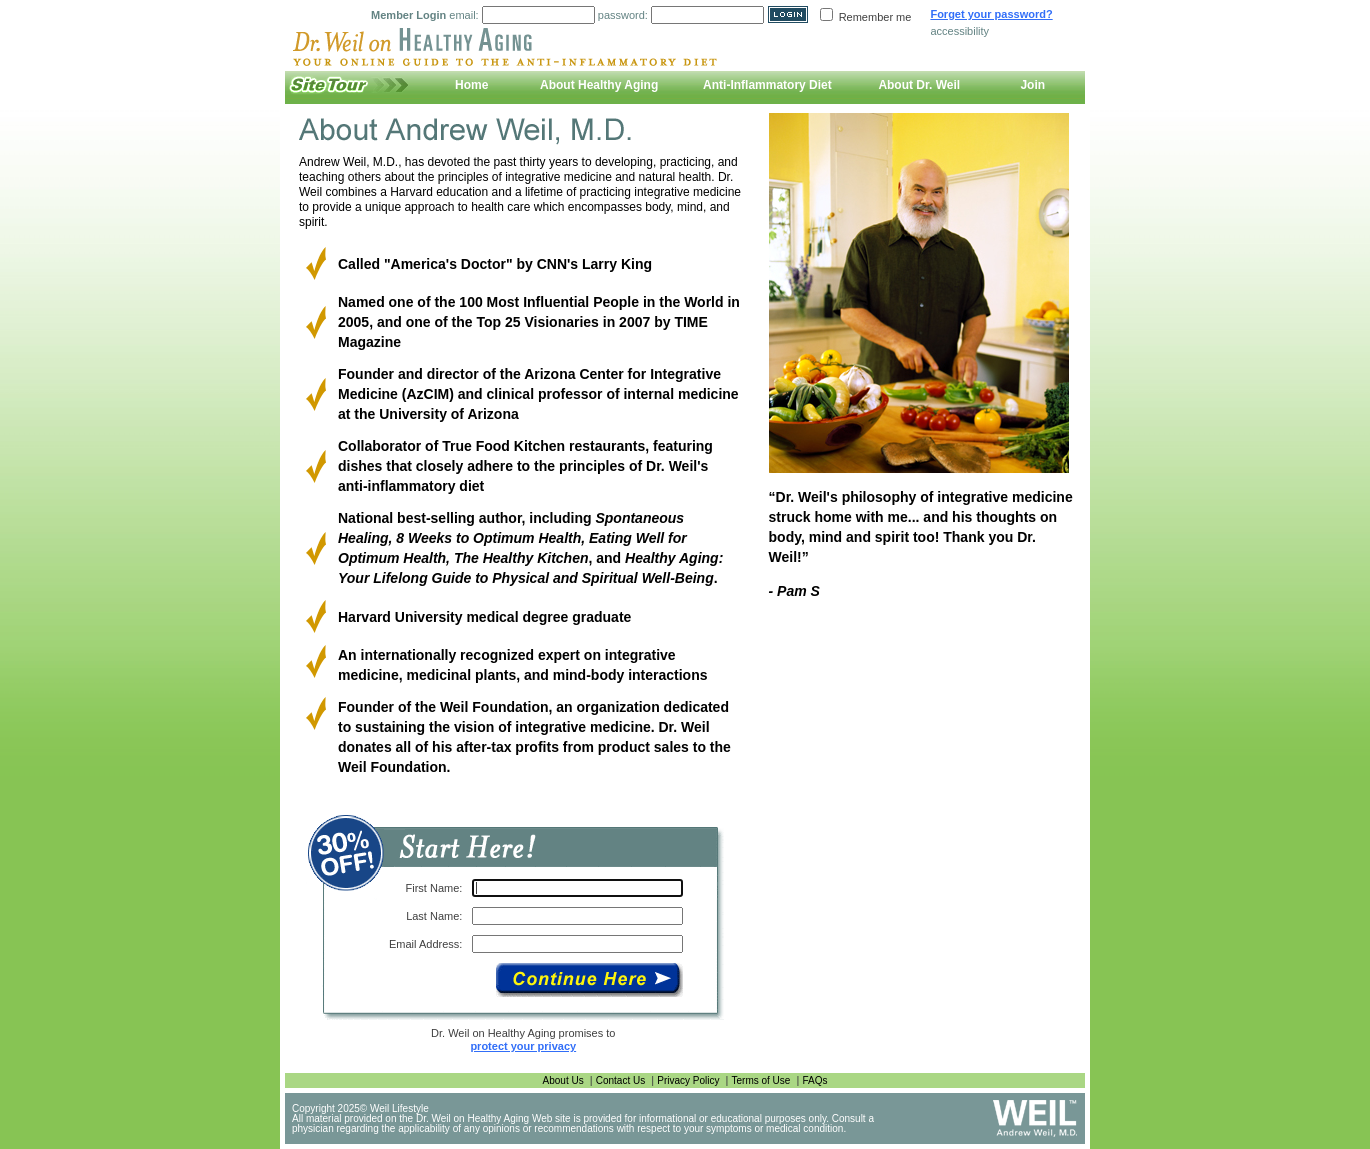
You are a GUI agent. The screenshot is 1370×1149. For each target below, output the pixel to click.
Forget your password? (991, 14)
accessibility (959, 31)
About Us (563, 1080)
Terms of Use (761, 1080)
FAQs (814, 1080)
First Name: (434, 888)
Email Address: (425, 944)
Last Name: (434, 916)
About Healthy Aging (599, 85)
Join (1032, 85)
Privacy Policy (688, 1080)
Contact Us (620, 1080)
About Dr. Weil (919, 85)
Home (471, 85)
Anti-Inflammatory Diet (767, 85)
